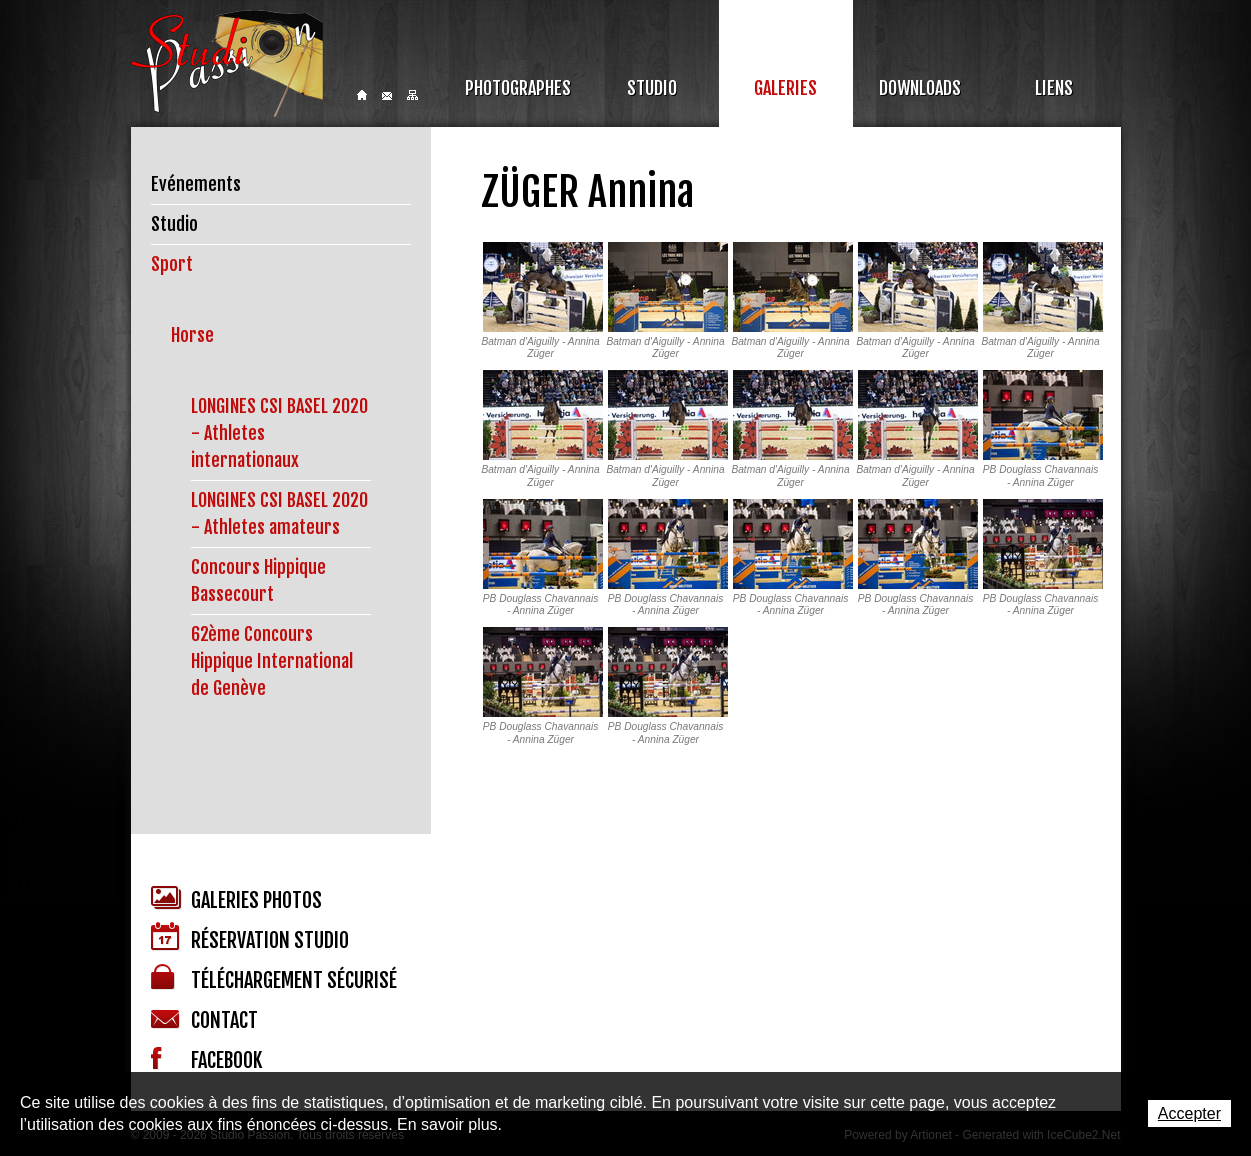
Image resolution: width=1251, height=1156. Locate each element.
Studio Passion (227, 63)
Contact (387, 96)
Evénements (196, 184)
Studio (652, 88)
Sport (172, 264)
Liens (1054, 88)
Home (362, 95)
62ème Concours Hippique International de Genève (272, 661)
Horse (192, 335)
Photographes (518, 88)
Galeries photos (236, 899)
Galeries (785, 88)
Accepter (1189, 1113)
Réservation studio (250, 937)
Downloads (920, 88)
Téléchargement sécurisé (274, 978)
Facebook (206, 1060)
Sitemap (412, 95)
